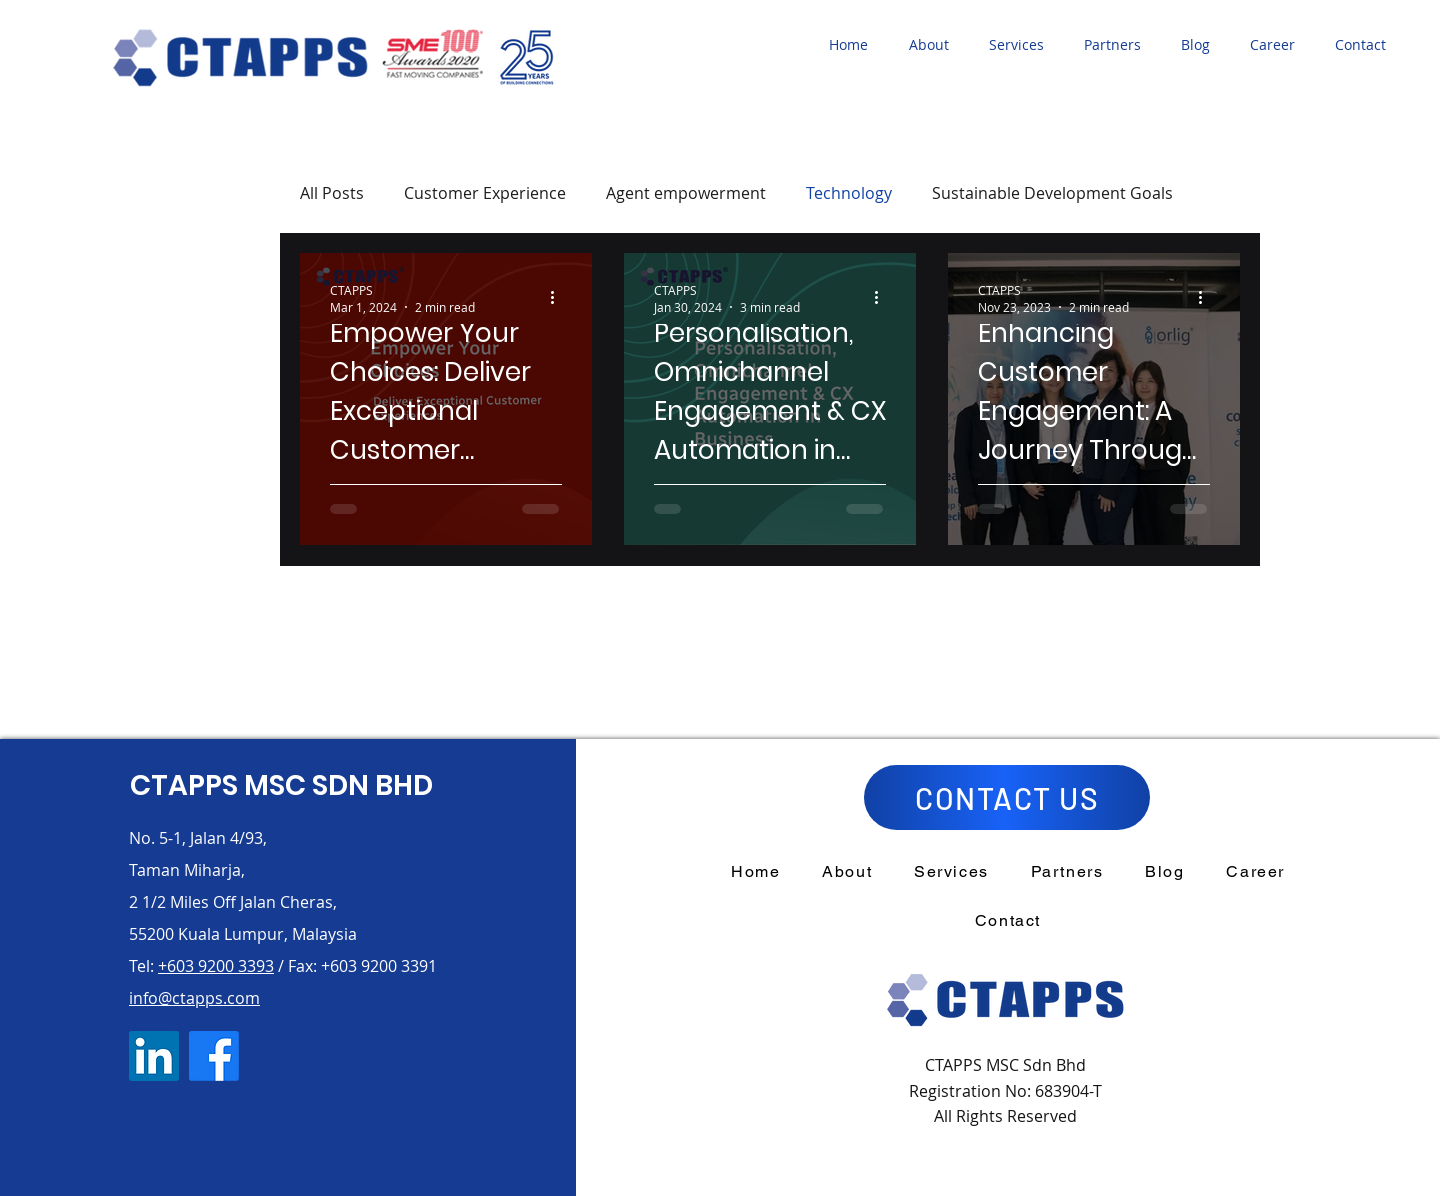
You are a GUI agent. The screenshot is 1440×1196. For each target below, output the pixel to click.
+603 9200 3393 (216, 966)
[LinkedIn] (154, 1056)
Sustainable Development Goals (1052, 193)
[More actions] (559, 298)
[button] (934, 45)
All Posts (332, 193)
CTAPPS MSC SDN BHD (281, 785)
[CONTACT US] (1007, 797)
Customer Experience (485, 193)
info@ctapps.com (194, 998)
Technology (849, 193)
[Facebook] (214, 1056)
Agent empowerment (686, 193)
